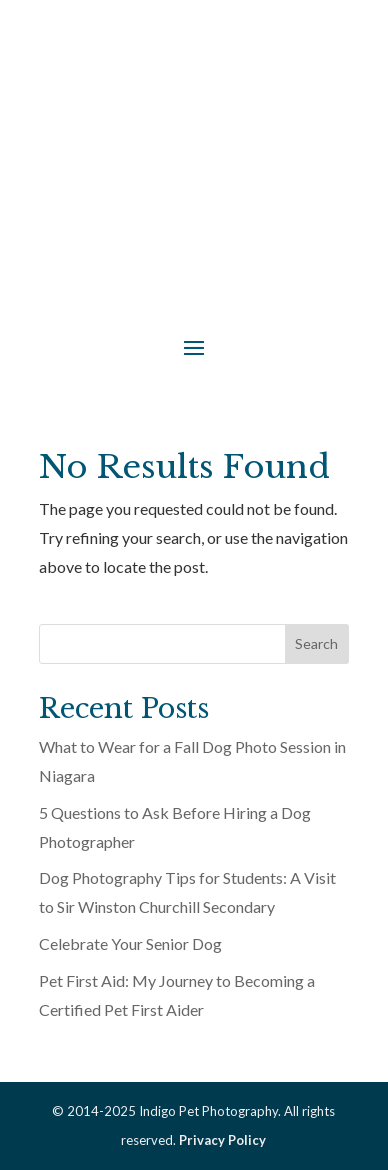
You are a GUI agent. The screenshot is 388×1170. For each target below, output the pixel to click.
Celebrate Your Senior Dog (130, 943)
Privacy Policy (222, 1140)
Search (316, 643)
